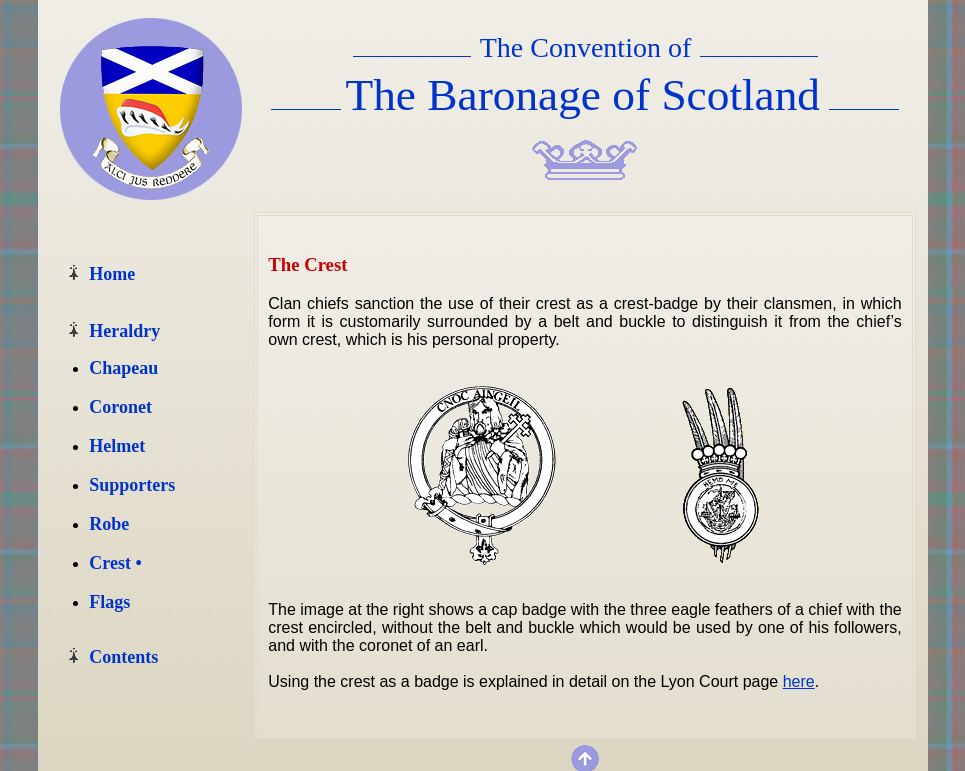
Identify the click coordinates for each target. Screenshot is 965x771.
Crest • (115, 563)
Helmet (117, 446)
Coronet (120, 407)
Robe (109, 524)
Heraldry (124, 331)
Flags (109, 602)
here (799, 681)
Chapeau (123, 368)
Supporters (132, 485)
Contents (123, 657)
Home (112, 274)
